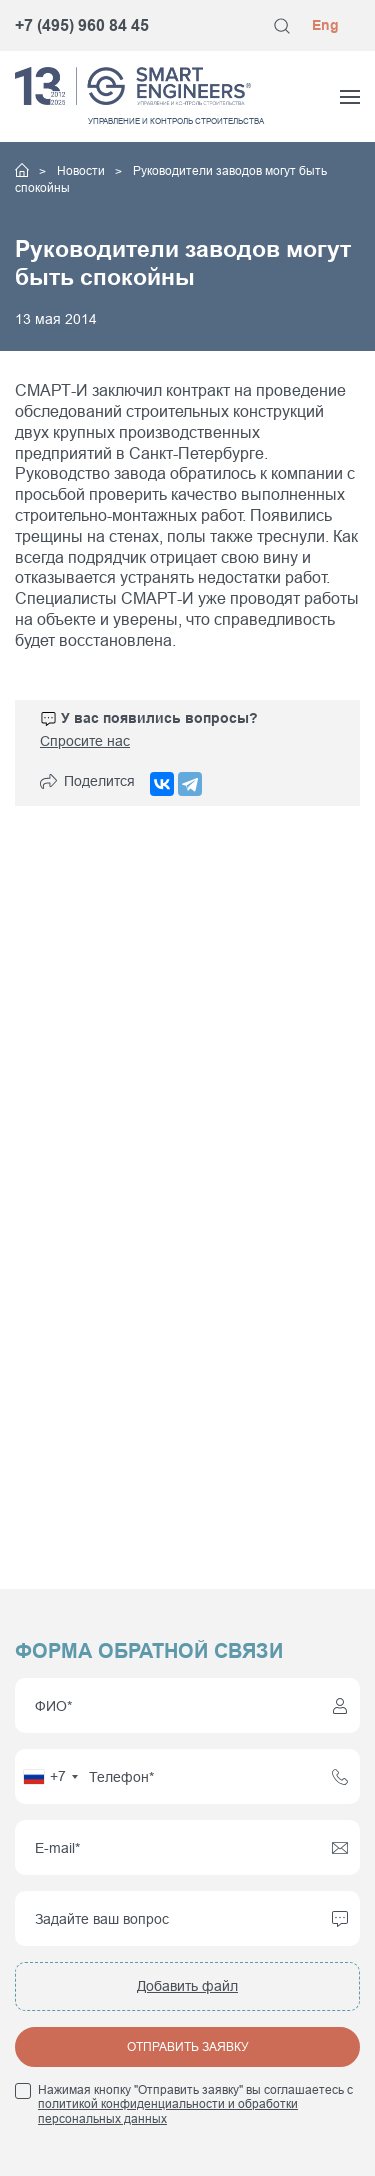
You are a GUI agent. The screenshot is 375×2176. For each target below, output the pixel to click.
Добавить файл (187, 1986)
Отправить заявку (188, 2047)
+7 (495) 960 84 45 (82, 25)
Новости (82, 171)
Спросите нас (85, 741)
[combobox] (50, 1776)
